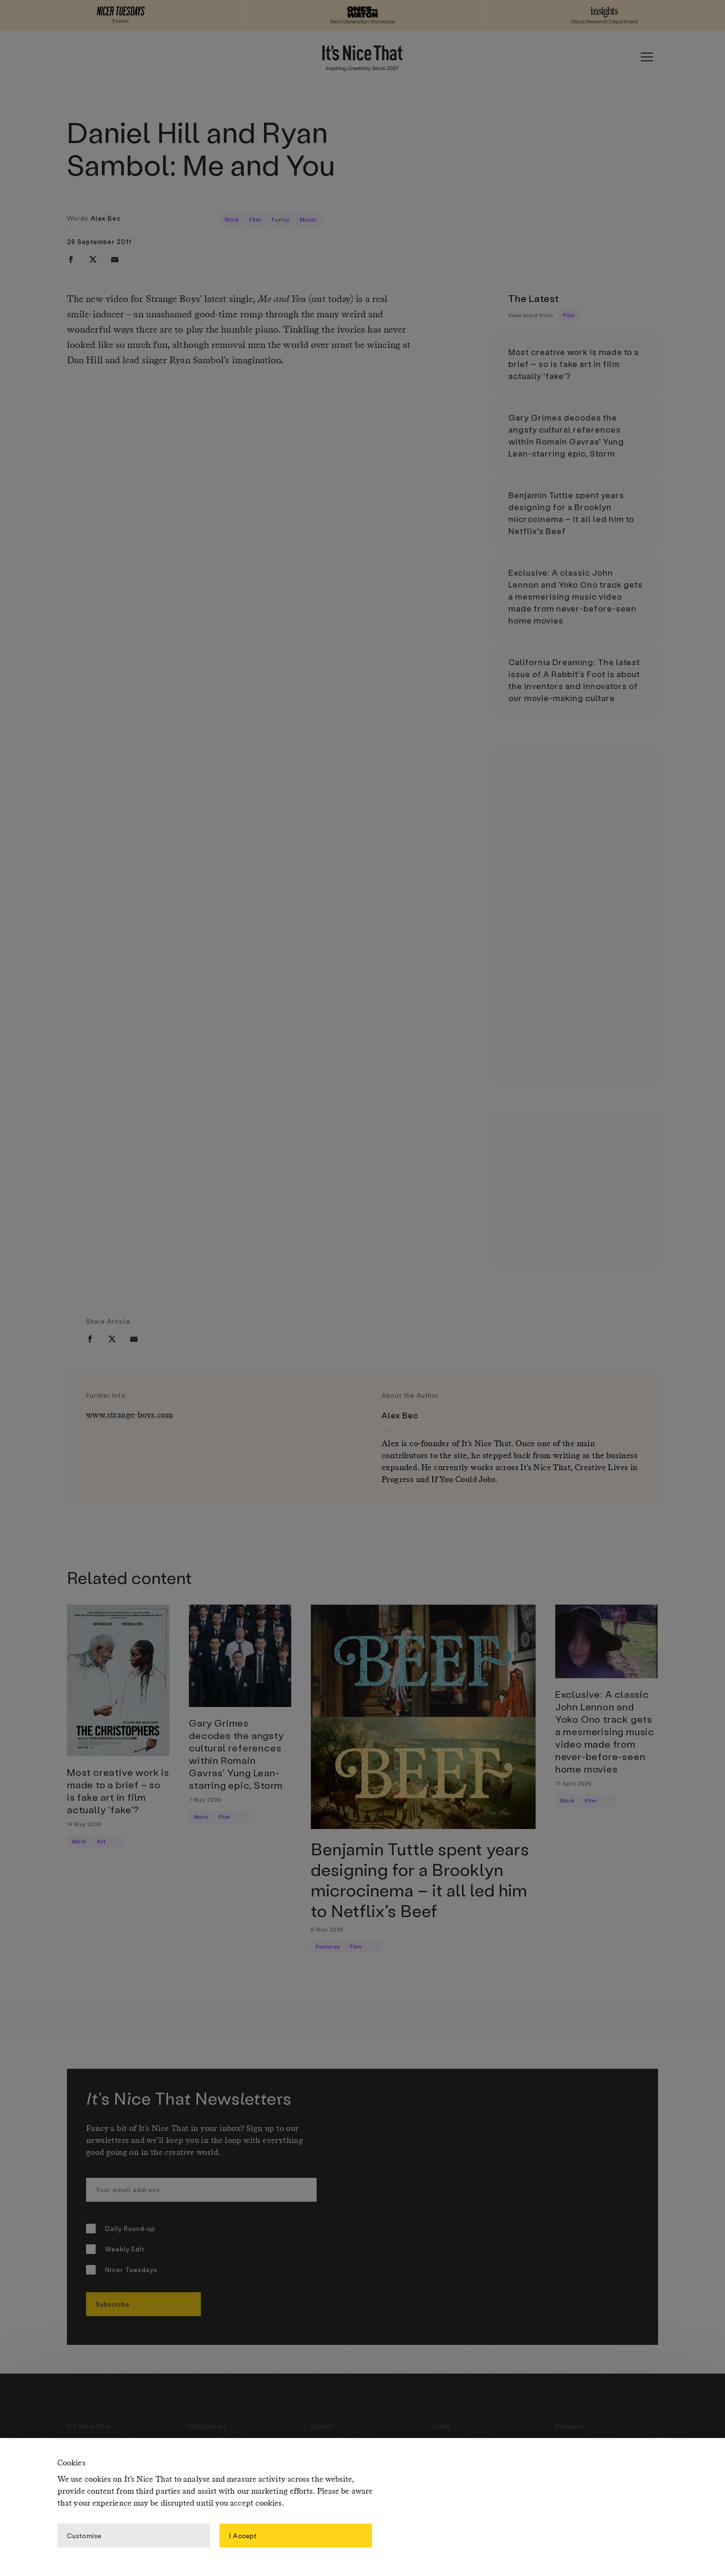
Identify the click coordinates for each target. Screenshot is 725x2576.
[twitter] (93, 259)
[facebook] (71, 259)
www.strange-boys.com (129, 1415)
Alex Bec (106, 218)
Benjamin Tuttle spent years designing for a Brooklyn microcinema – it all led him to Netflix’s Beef (571, 512)
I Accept (243, 2535)
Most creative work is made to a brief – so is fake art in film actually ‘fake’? (573, 363)
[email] (115, 259)
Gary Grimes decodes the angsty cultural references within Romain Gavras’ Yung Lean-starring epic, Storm (566, 435)
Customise (84, 2535)
